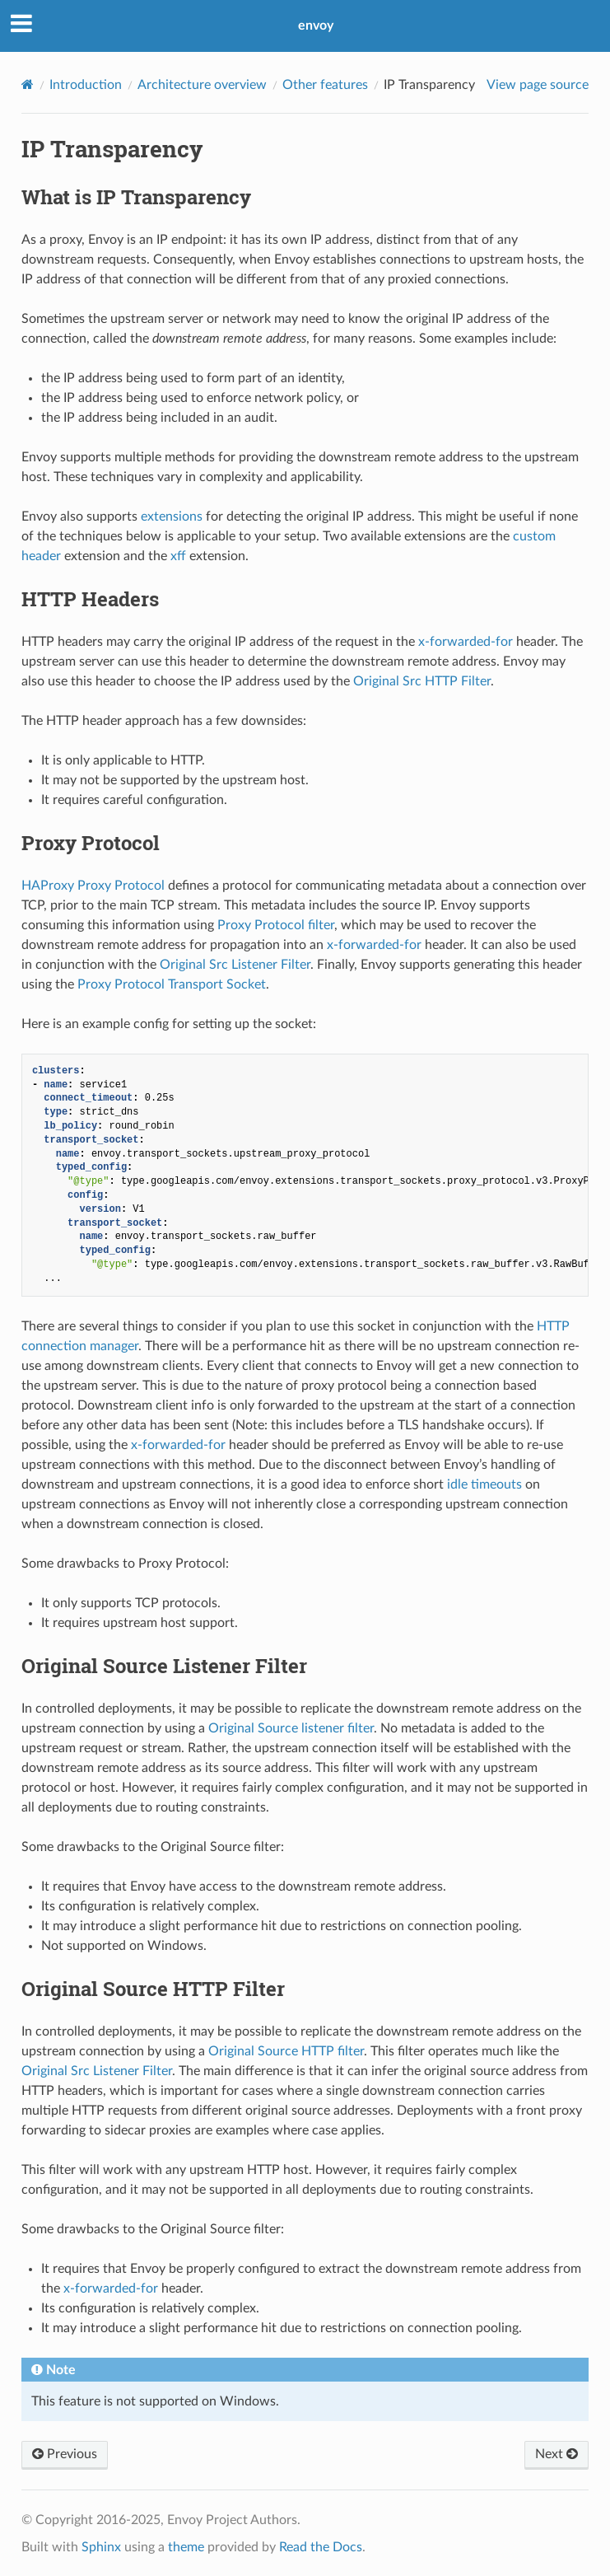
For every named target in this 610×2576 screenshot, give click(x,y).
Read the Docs (320, 2547)
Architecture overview (202, 84)
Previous (64, 2454)
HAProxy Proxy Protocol (93, 885)
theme (186, 2547)
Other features (325, 84)
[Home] (27, 84)
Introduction (85, 84)
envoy (315, 25)
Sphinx (101, 2547)
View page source (538, 84)
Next (556, 2454)
